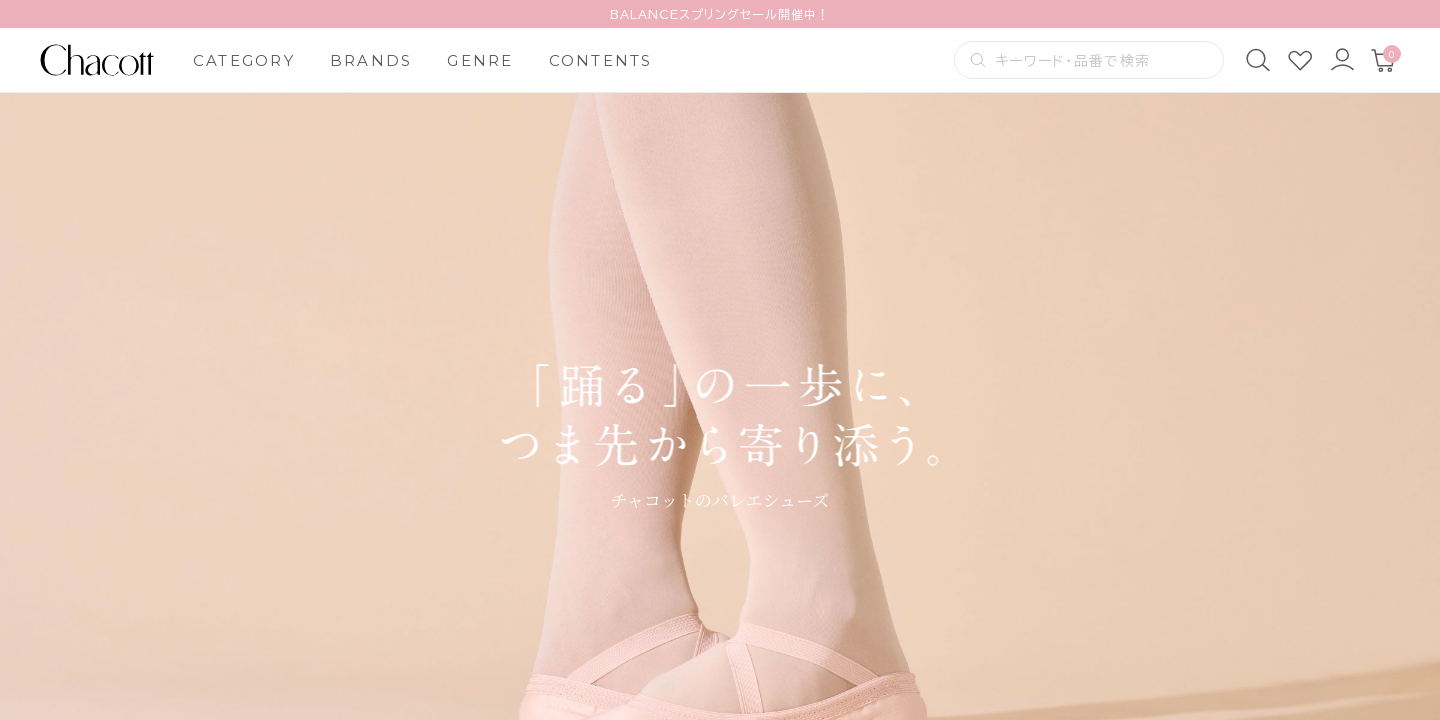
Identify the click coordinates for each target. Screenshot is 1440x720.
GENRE (480, 60)
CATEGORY (244, 60)
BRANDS (371, 60)
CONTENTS (601, 60)
